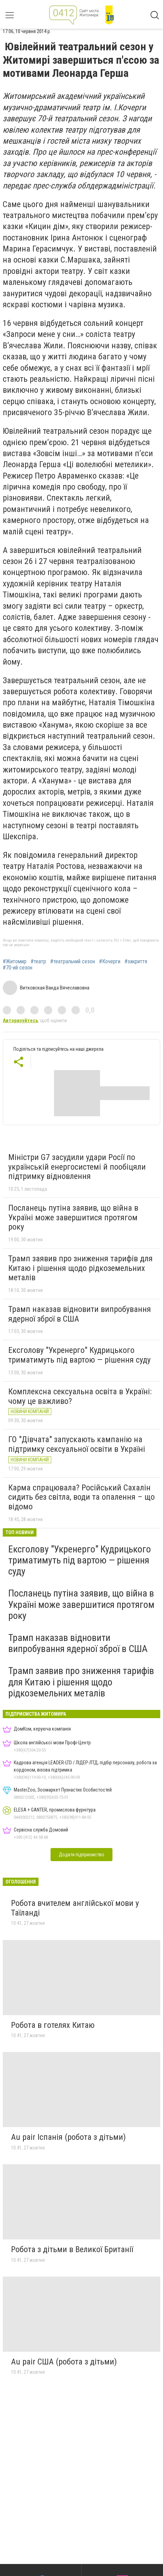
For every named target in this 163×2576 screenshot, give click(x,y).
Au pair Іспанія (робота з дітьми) (68, 2137)
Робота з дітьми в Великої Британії (72, 2249)
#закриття (135, 961)
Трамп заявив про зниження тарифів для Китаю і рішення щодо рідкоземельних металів (80, 1268)
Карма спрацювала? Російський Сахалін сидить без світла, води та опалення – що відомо (81, 1497)
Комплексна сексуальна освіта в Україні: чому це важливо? (80, 1396)
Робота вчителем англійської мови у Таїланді (75, 1908)
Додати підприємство (81, 1854)
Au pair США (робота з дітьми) (64, 2362)
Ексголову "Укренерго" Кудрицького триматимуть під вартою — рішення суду (79, 1355)
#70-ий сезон (17, 968)
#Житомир (14, 961)
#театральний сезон (72, 961)
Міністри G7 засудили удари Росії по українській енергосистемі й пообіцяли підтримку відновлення (77, 1166)
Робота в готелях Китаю (53, 2025)
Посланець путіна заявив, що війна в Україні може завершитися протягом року (73, 1217)
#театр (38, 961)
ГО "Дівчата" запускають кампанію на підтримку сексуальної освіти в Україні (76, 1444)
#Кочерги (109, 961)
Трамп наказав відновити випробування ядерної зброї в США (79, 1314)
